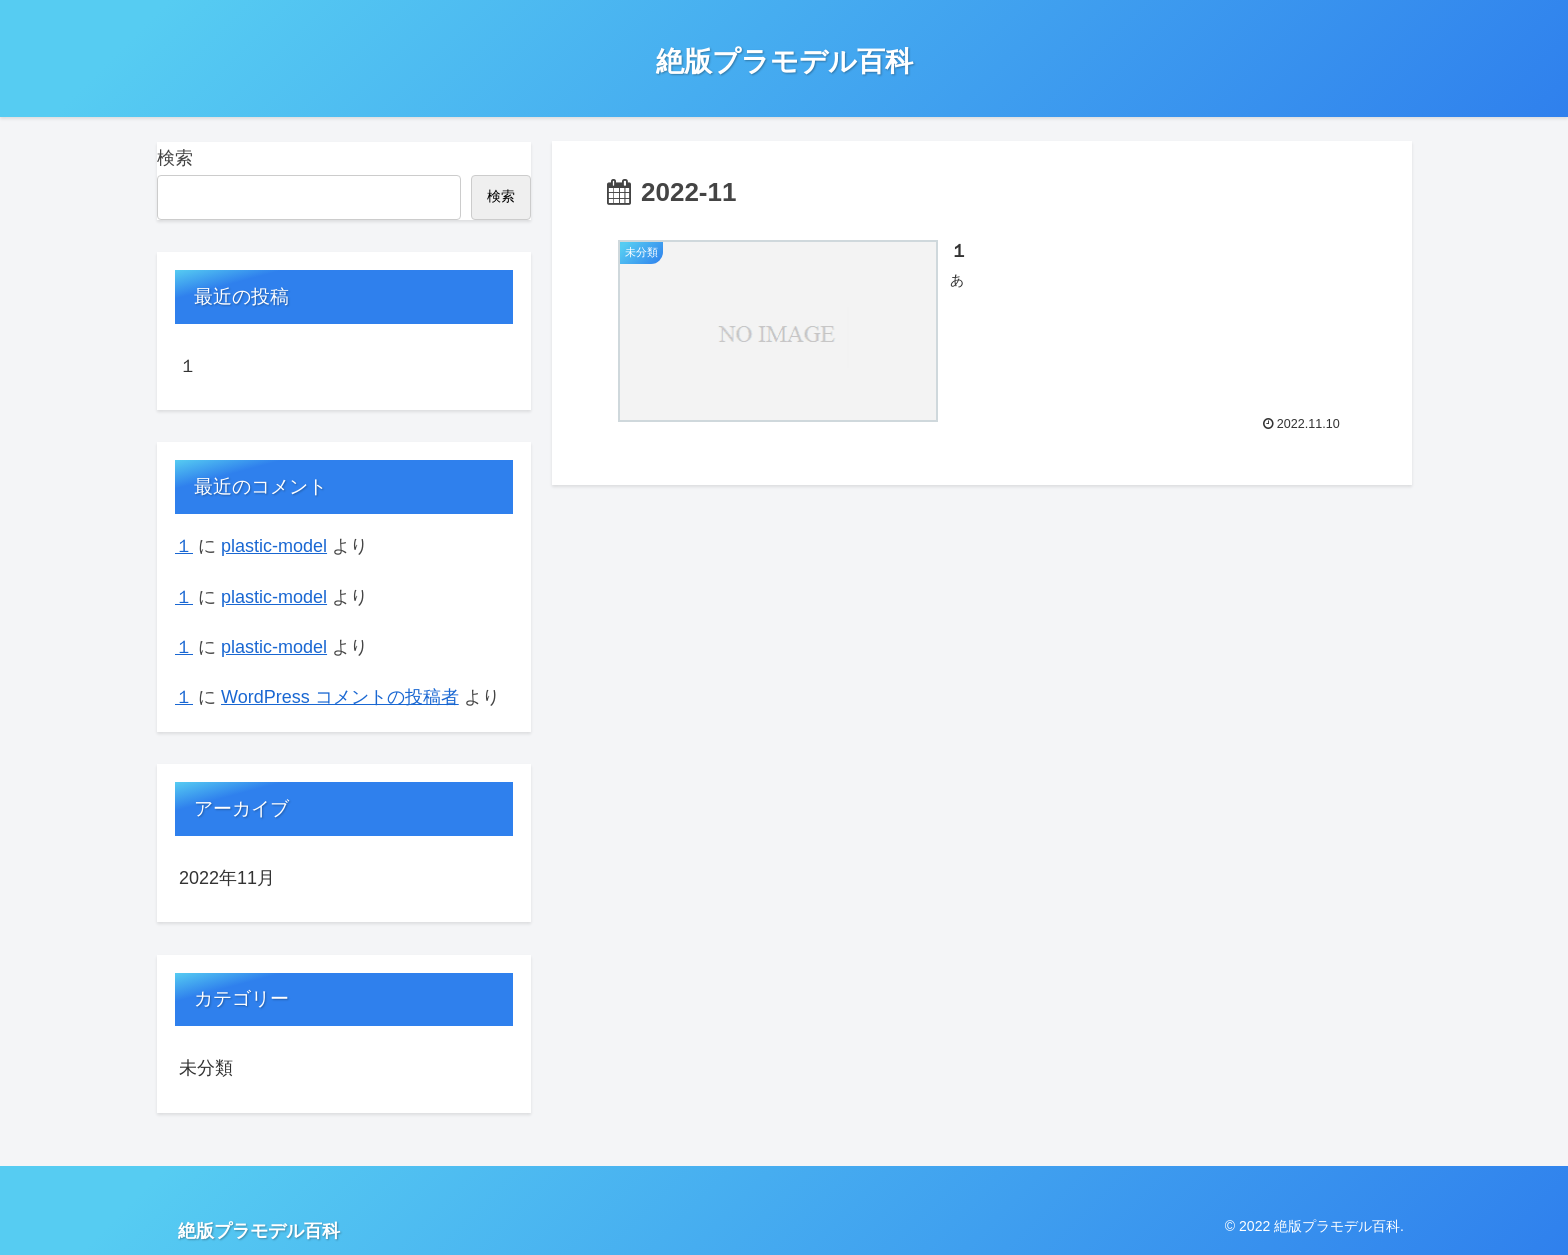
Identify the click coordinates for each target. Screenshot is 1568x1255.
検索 (175, 158)
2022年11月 (227, 878)
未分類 (206, 1068)
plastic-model (274, 546)
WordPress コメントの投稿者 (340, 697)
